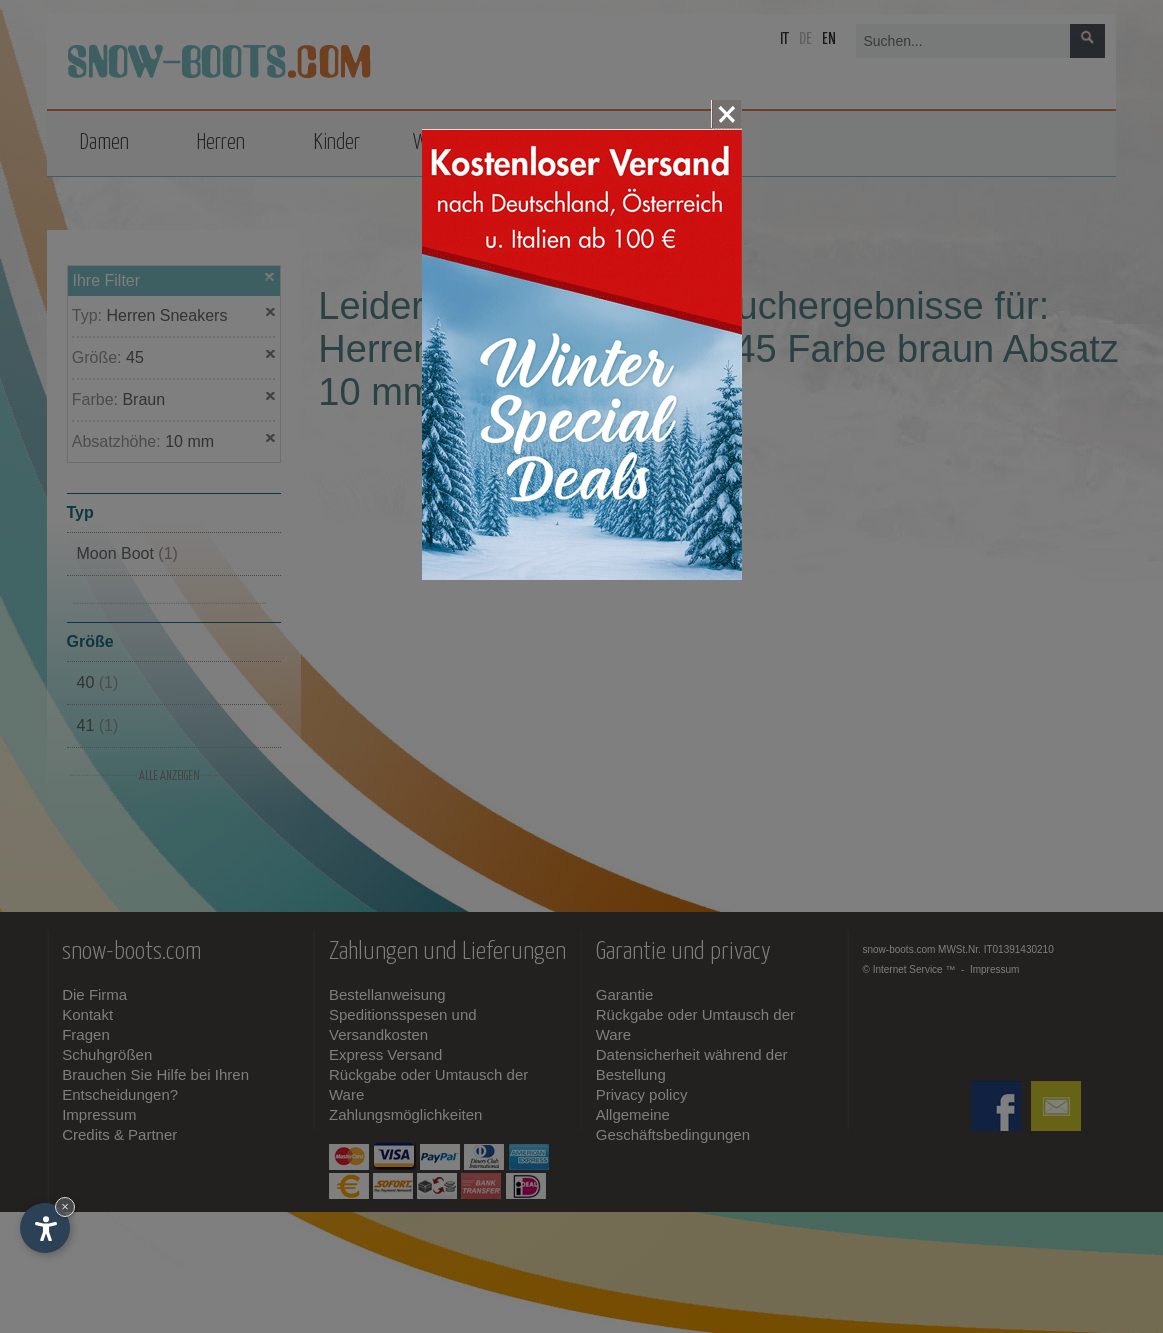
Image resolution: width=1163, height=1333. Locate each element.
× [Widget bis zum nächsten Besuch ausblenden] (65, 1206)
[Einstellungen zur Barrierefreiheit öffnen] (45, 1228)
